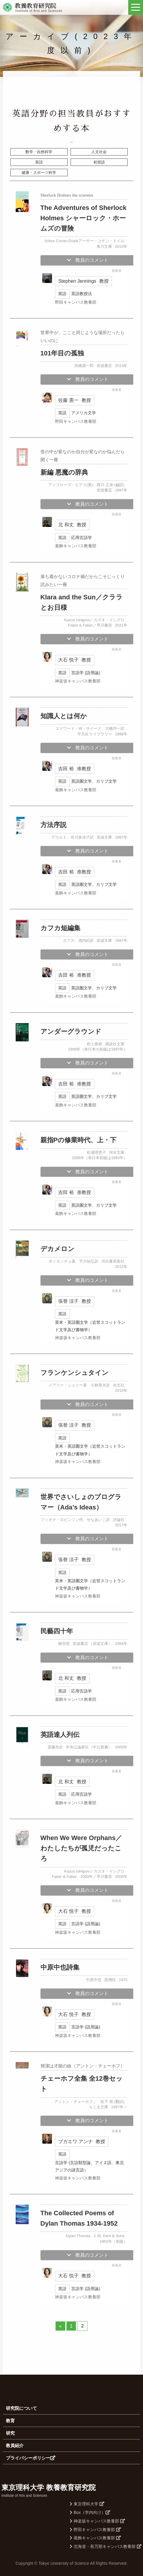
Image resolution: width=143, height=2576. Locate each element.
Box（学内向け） (90, 2512)
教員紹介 (15, 2445)
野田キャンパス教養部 (95, 2529)
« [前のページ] (60, 2326)
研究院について (21, 2408)
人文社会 (99, 152)
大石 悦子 (74, 659)
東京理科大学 (87, 2503)
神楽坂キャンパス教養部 (97, 2521)
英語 (39, 162)
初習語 (99, 162)
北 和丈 (72, 524)
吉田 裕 (74, 768)
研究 (10, 2433)
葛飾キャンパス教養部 (95, 2537)
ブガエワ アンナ (81, 2141)
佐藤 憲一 (74, 400)
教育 (10, 2420)
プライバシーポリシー (30, 2457)
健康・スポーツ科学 (39, 172)
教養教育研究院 (35, 6)
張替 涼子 (74, 1301)
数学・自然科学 (38, 152)
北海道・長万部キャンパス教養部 (106, 2546)
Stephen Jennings (83, 281)
